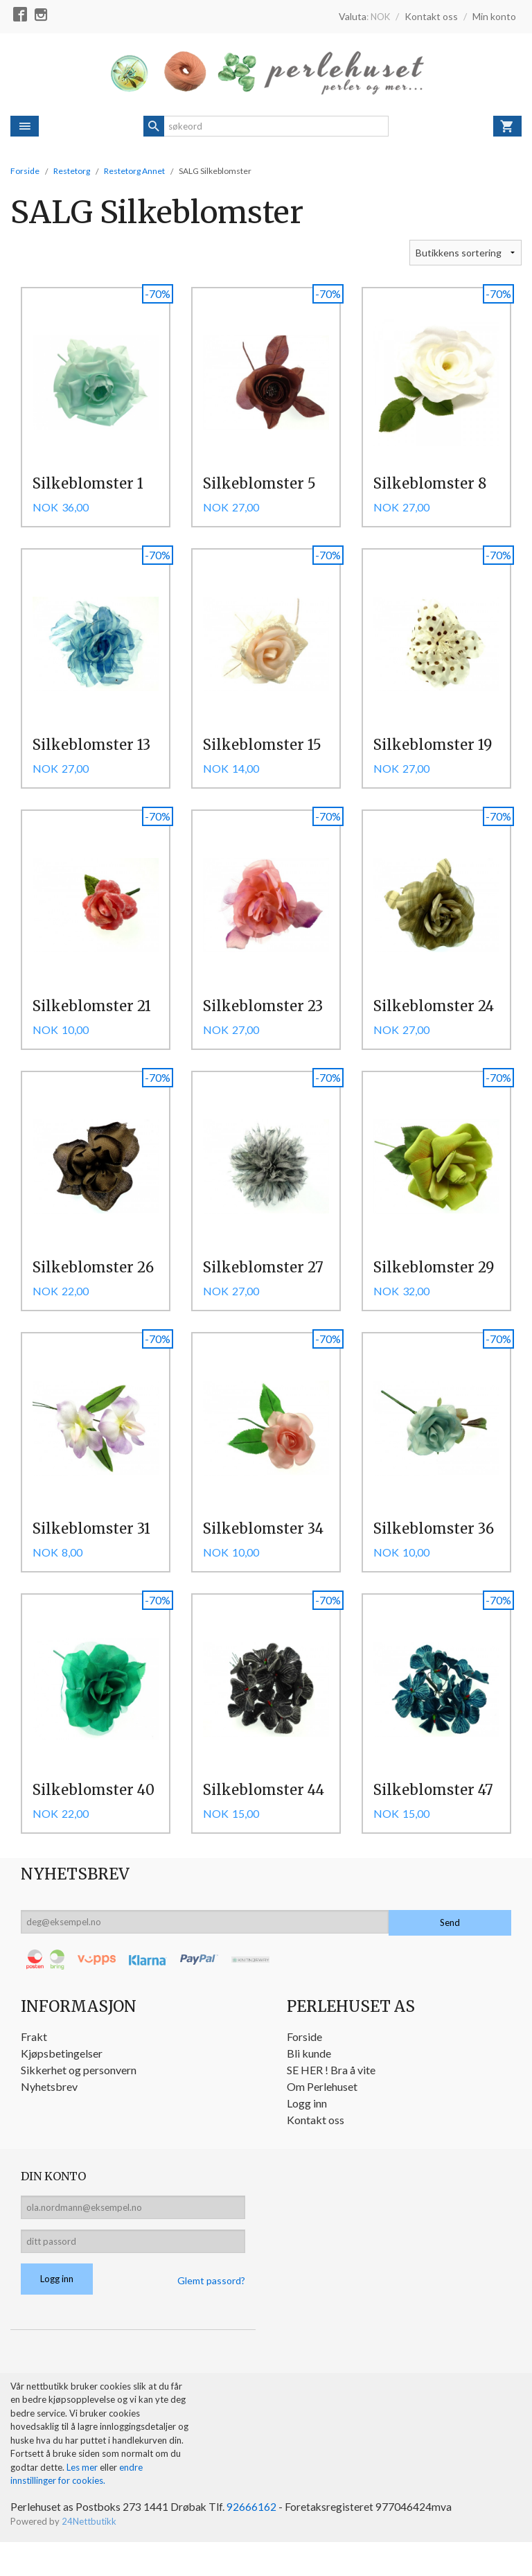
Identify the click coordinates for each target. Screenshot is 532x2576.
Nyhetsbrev (49, 2114)
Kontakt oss (315, 2147)
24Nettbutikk (89, 2554)
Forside (24, 171)
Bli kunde (309, 2080)
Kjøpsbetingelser (62, 2080)
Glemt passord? (211, 2313)
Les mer (83, 2499)
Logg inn (307, 2130)
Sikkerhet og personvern (78, 2097)
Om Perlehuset (322, 2114)
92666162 (254, 2539)
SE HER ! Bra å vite (331, 2097)
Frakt (34, 2064)
